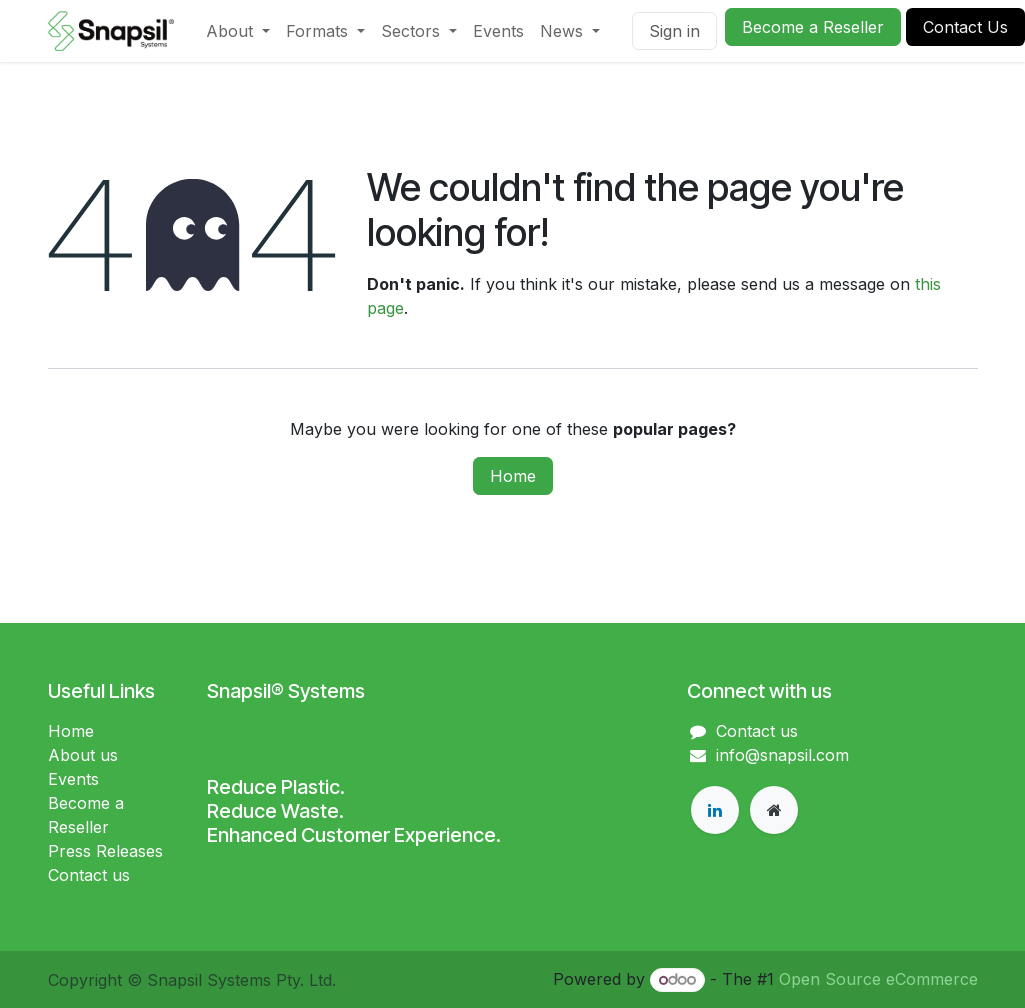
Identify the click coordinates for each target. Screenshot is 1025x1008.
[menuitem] (238, 31)
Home (513, 476)
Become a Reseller (813, 27)
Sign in (674, 31)
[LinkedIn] (715, 810)
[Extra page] (774, 810)
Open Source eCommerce (878, 979)
